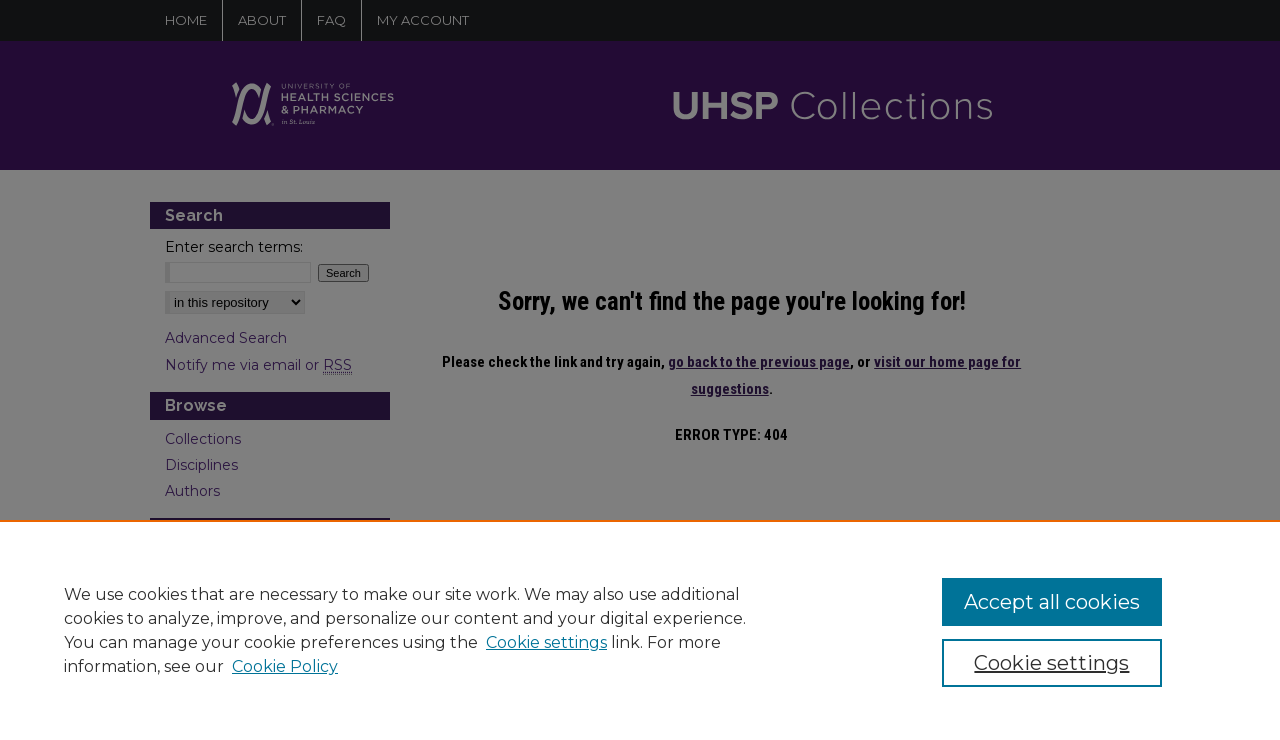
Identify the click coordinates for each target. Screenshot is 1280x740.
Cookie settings (546, 642)
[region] (640, 630)
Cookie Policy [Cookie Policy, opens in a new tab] (285, 666)
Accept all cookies (1052, 602)
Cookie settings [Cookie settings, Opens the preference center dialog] (1051, 663)
